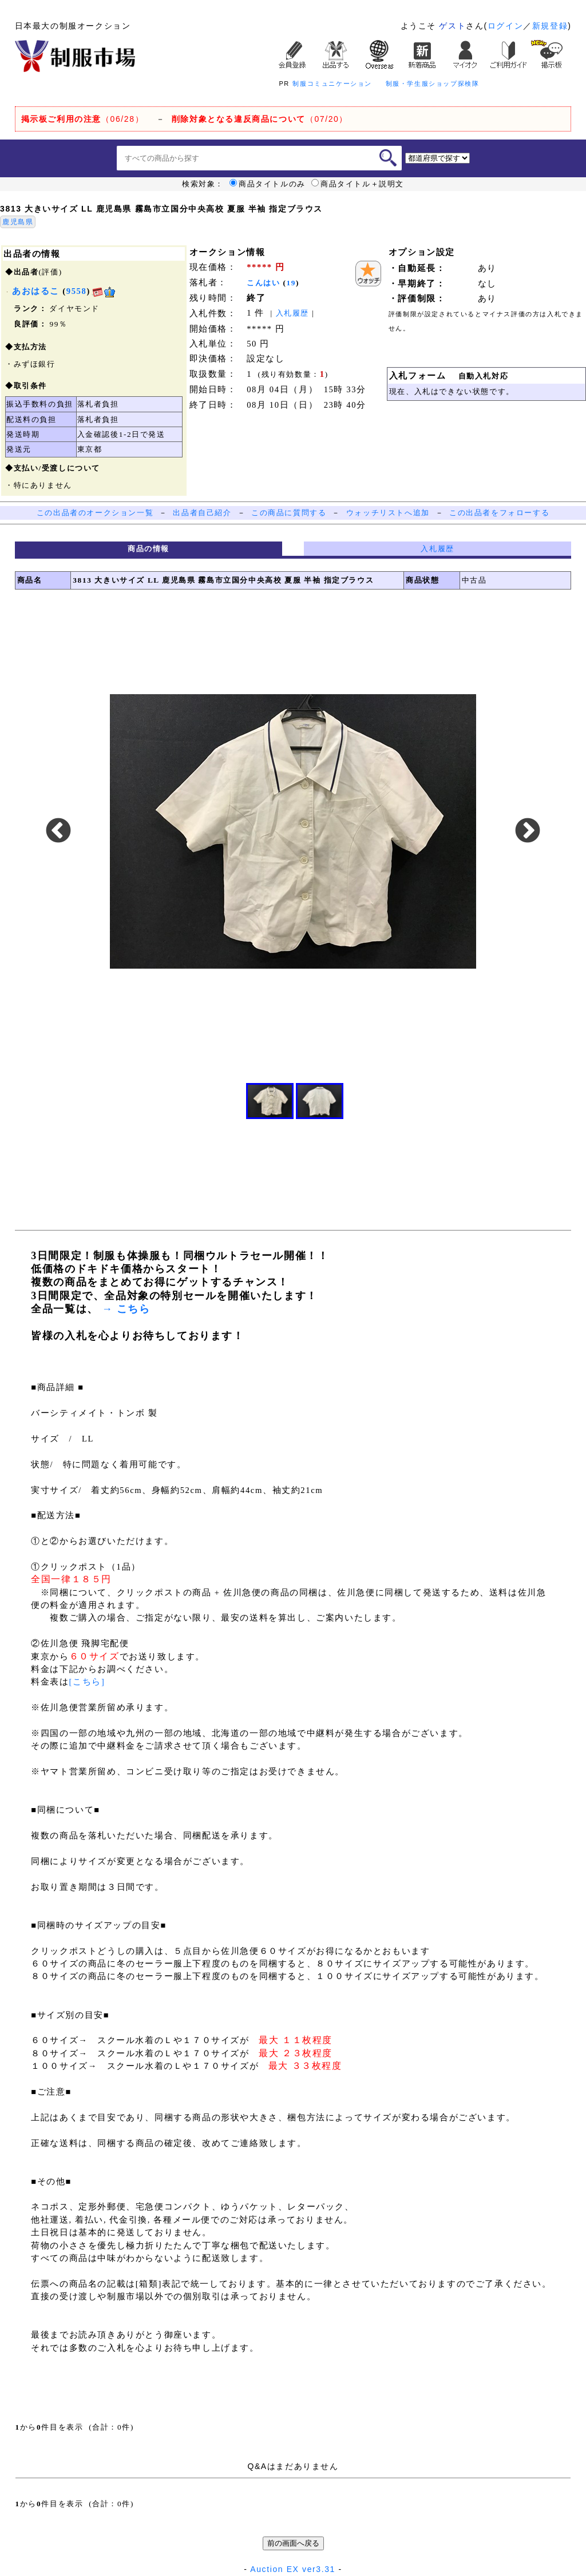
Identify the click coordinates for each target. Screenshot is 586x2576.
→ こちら (124, 1309)
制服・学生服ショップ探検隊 (433, 83)
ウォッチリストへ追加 (388, 512)
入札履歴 (292, 313)
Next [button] (527, 831)
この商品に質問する (288, 512)
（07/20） (260, 119)
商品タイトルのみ (267, 184)
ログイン (505, 25)
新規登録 (550, 25)
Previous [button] (58, 831)
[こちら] (87, 1681)
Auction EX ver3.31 (292, 2569)
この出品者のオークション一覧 (95, 512)
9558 (76, 291)
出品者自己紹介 (202, 512)
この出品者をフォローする (499, 512)
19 (291, 282)
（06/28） (82, 119)
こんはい (263, 282)
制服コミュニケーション (332, 83)
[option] (292, 832)
